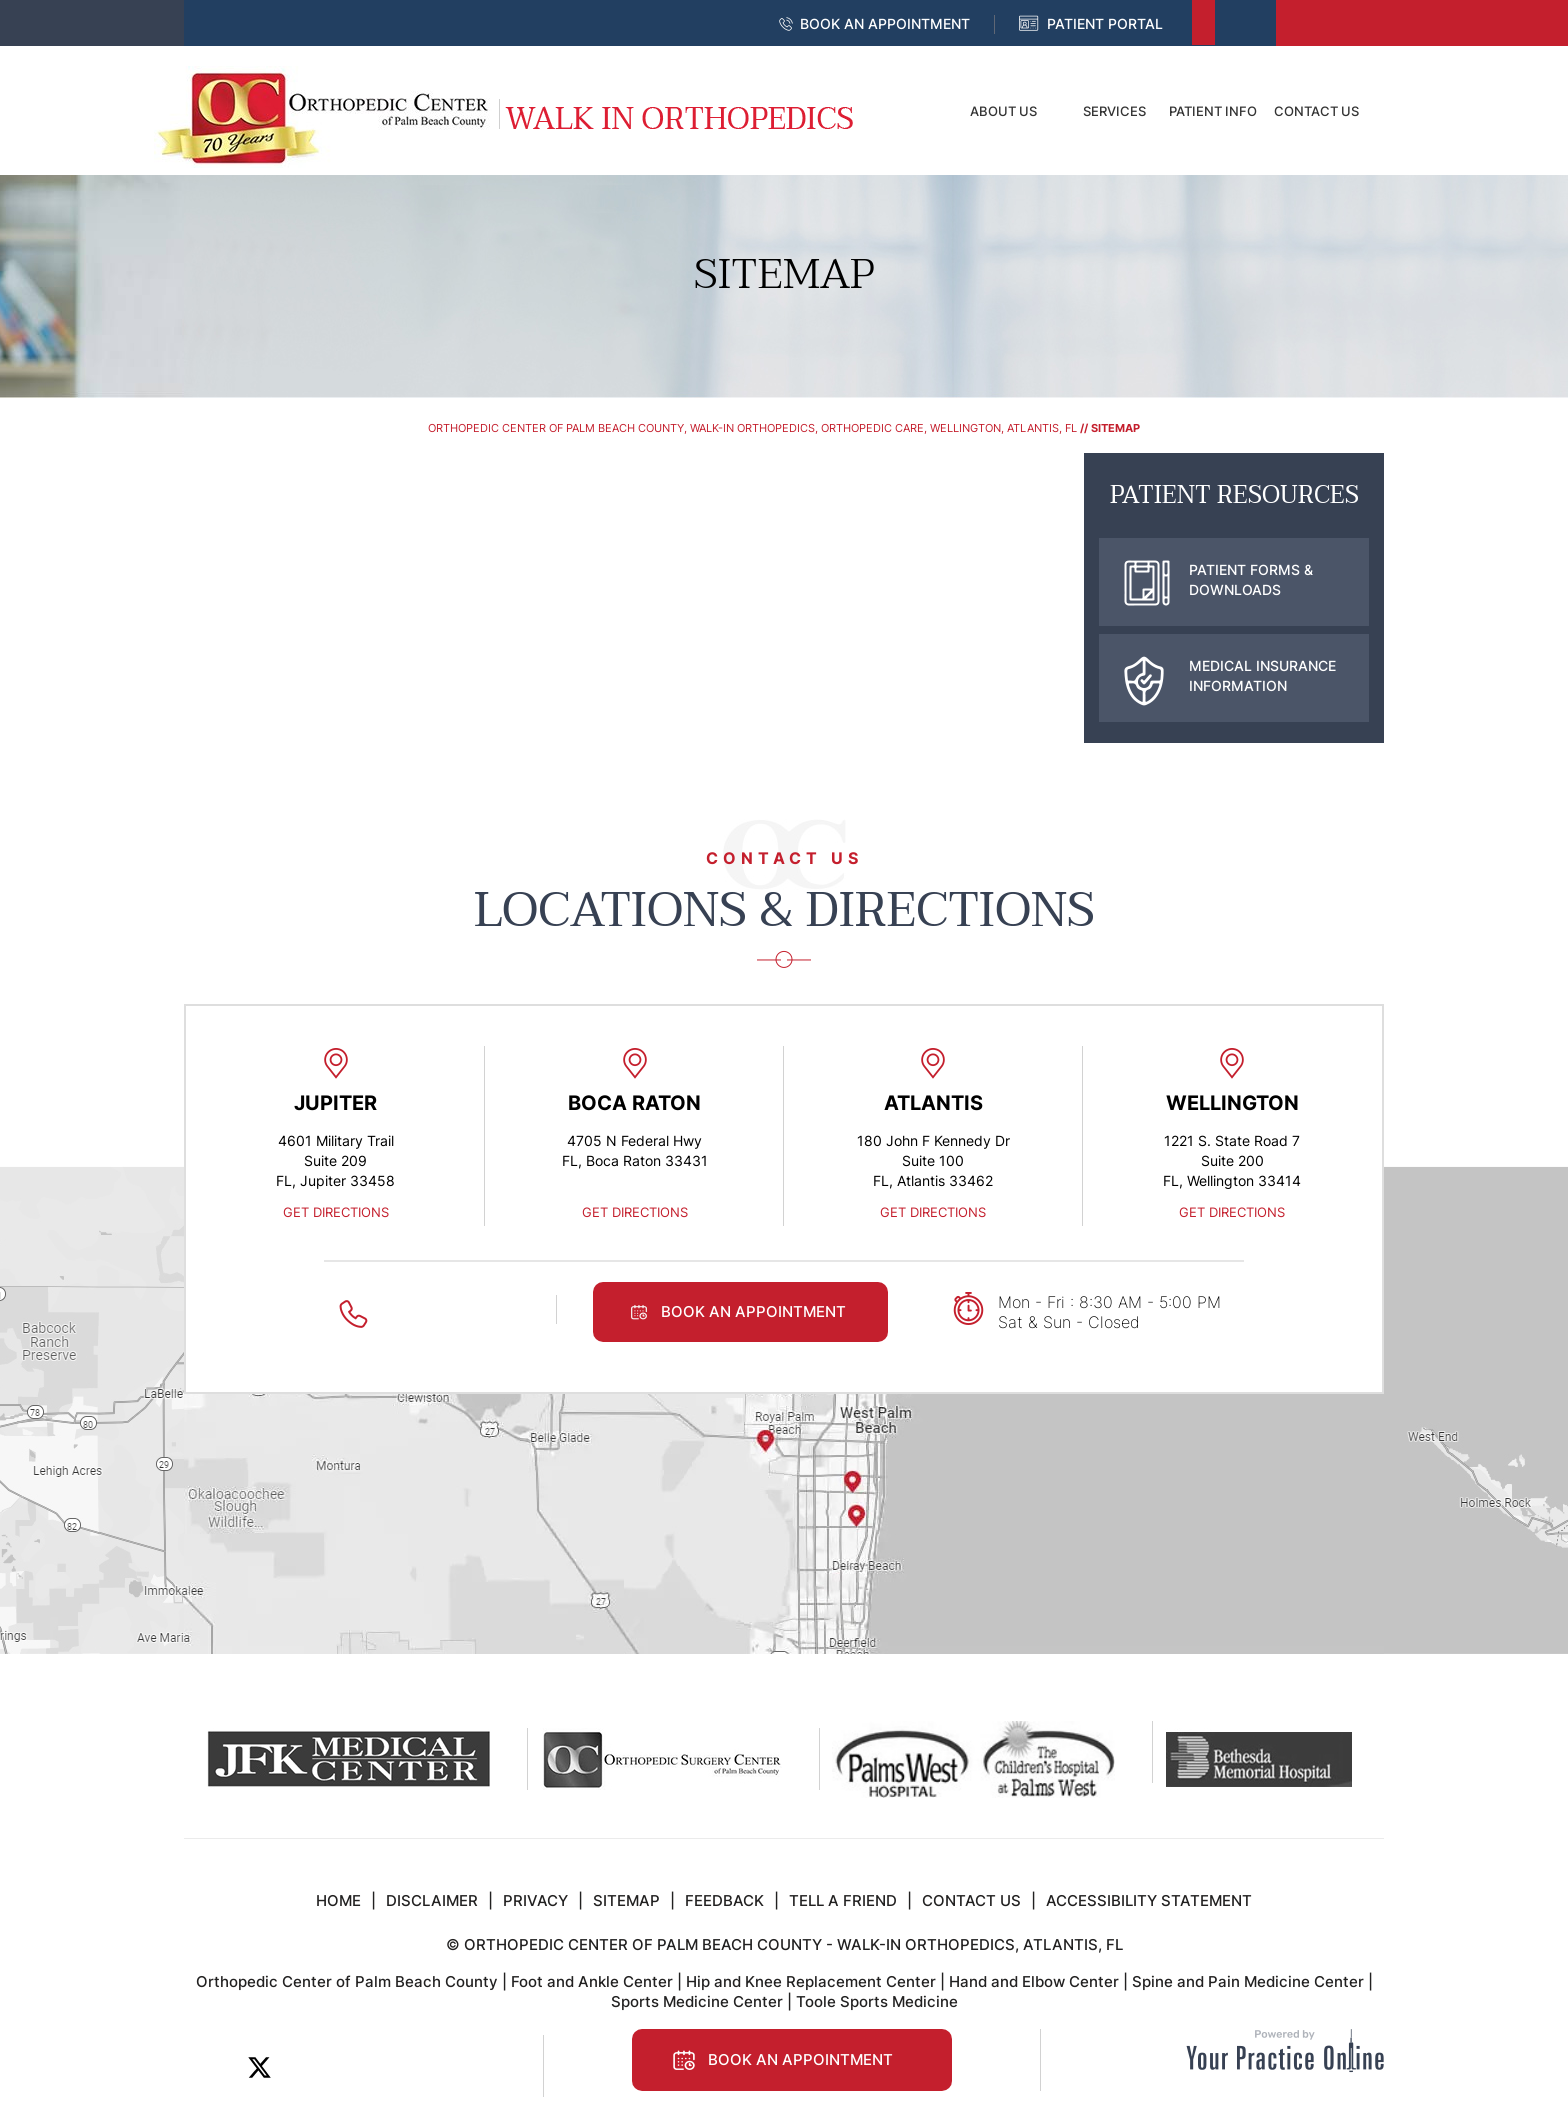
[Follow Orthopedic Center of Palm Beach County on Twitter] (259, 2067)
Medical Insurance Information (1230, 676)
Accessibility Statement (1149, 1900)
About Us (1003, 111)
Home (909, 111)
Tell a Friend (843, 1900)
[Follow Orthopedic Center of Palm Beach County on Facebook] (214, 2067)
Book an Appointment (885, 23)
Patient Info (1213, 111)
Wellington (1232, 1103)
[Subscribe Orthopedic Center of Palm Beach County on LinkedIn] (304, 2067)
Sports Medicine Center (697, 2001)
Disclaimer (432, 1900)
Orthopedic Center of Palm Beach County (347, 1981)
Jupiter (335, 1103)
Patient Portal (1105, 23)
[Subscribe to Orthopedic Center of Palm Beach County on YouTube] (349, 2067)
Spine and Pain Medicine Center (1248, 1981)
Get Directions (336, 1212)
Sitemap (626, 1900)
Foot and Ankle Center (592, 1981)
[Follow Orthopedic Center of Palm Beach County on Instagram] (394, 2067)
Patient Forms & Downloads (1218, 580)
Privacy (535, 1900)
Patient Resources (1234, 495)
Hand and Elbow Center (1034, 1981)
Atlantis (933, 1103)
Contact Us (1316, 111)
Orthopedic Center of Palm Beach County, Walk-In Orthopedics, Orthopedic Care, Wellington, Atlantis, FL (752, 428)
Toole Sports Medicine (877, 2001)
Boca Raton (634, 1103)
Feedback (724, 1900)
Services (1114, 111)
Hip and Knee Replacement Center (811, 1981)
